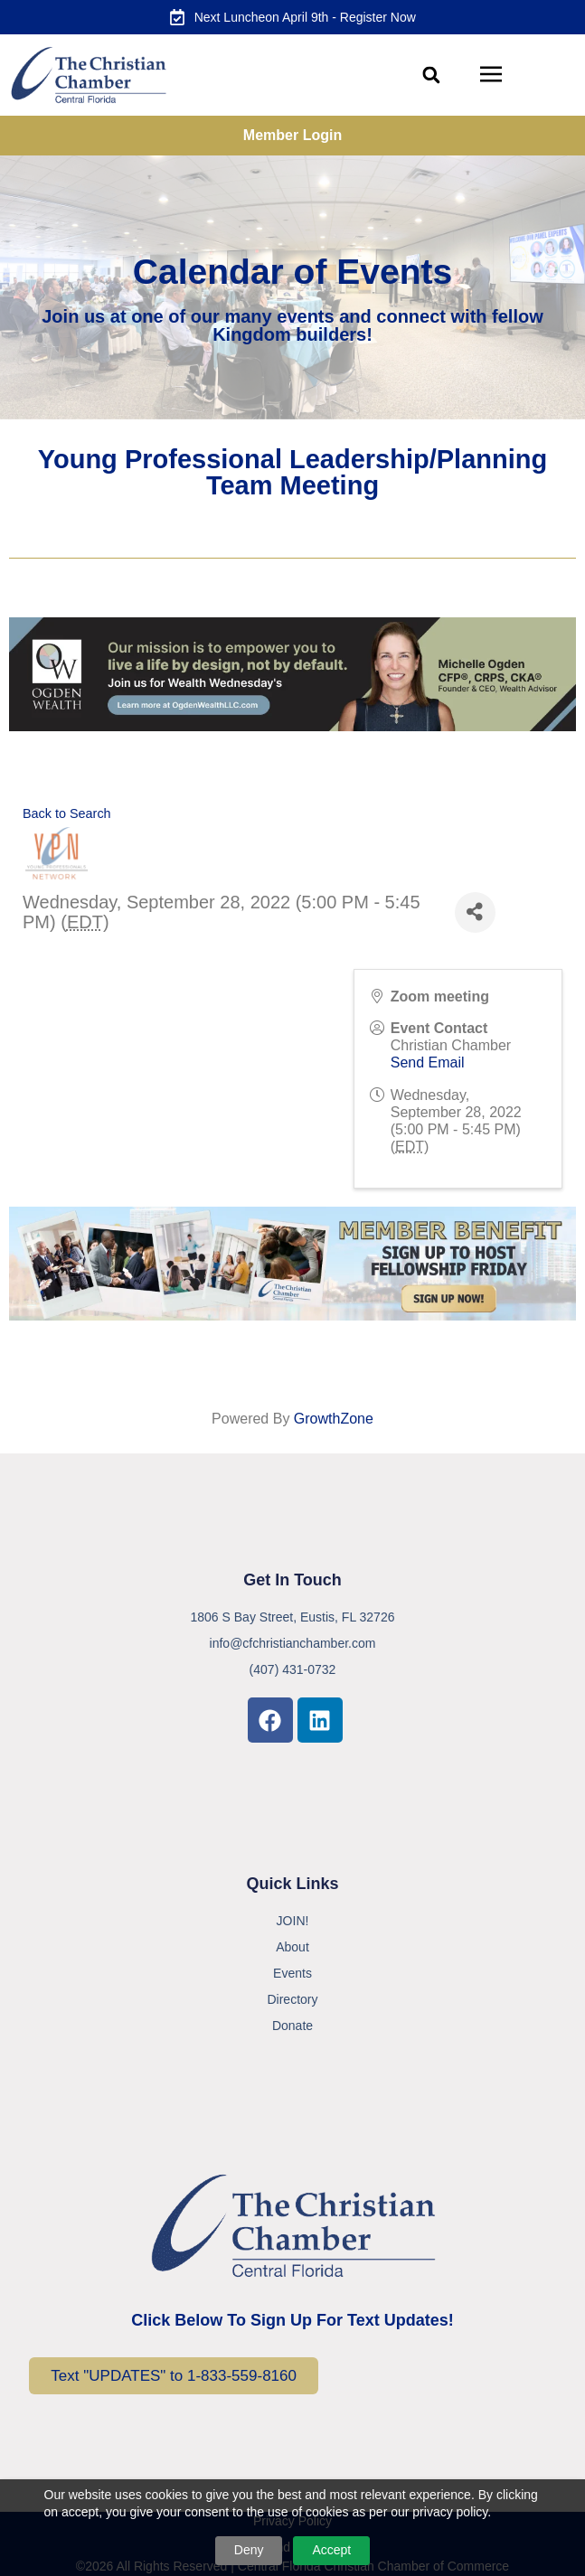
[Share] (475, 912)
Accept (331, 2550)
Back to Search (67, 813)
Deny (249, 2550)
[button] (432, 75)
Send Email (428, 1062)
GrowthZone (333, 1418)
